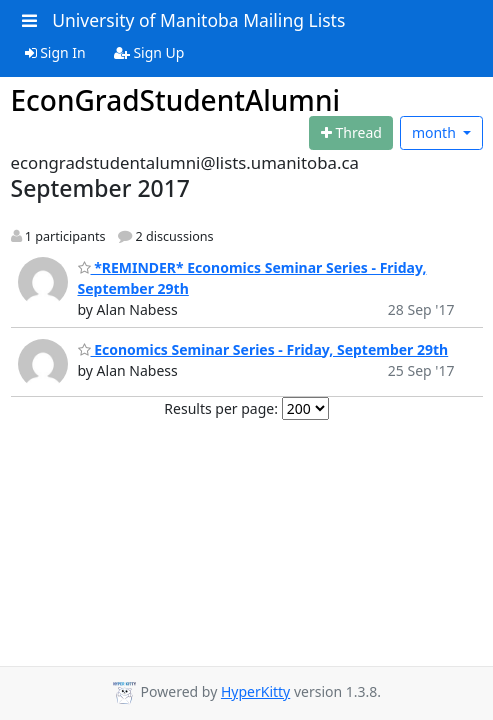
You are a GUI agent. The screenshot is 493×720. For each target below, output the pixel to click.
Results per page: (221, 408)
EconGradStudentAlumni (176, 100)
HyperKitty (255, 691)
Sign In (55, 52)
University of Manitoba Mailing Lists (198, 20)
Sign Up (149, 52)
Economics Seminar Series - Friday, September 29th (263, 349)
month (436, 132)
